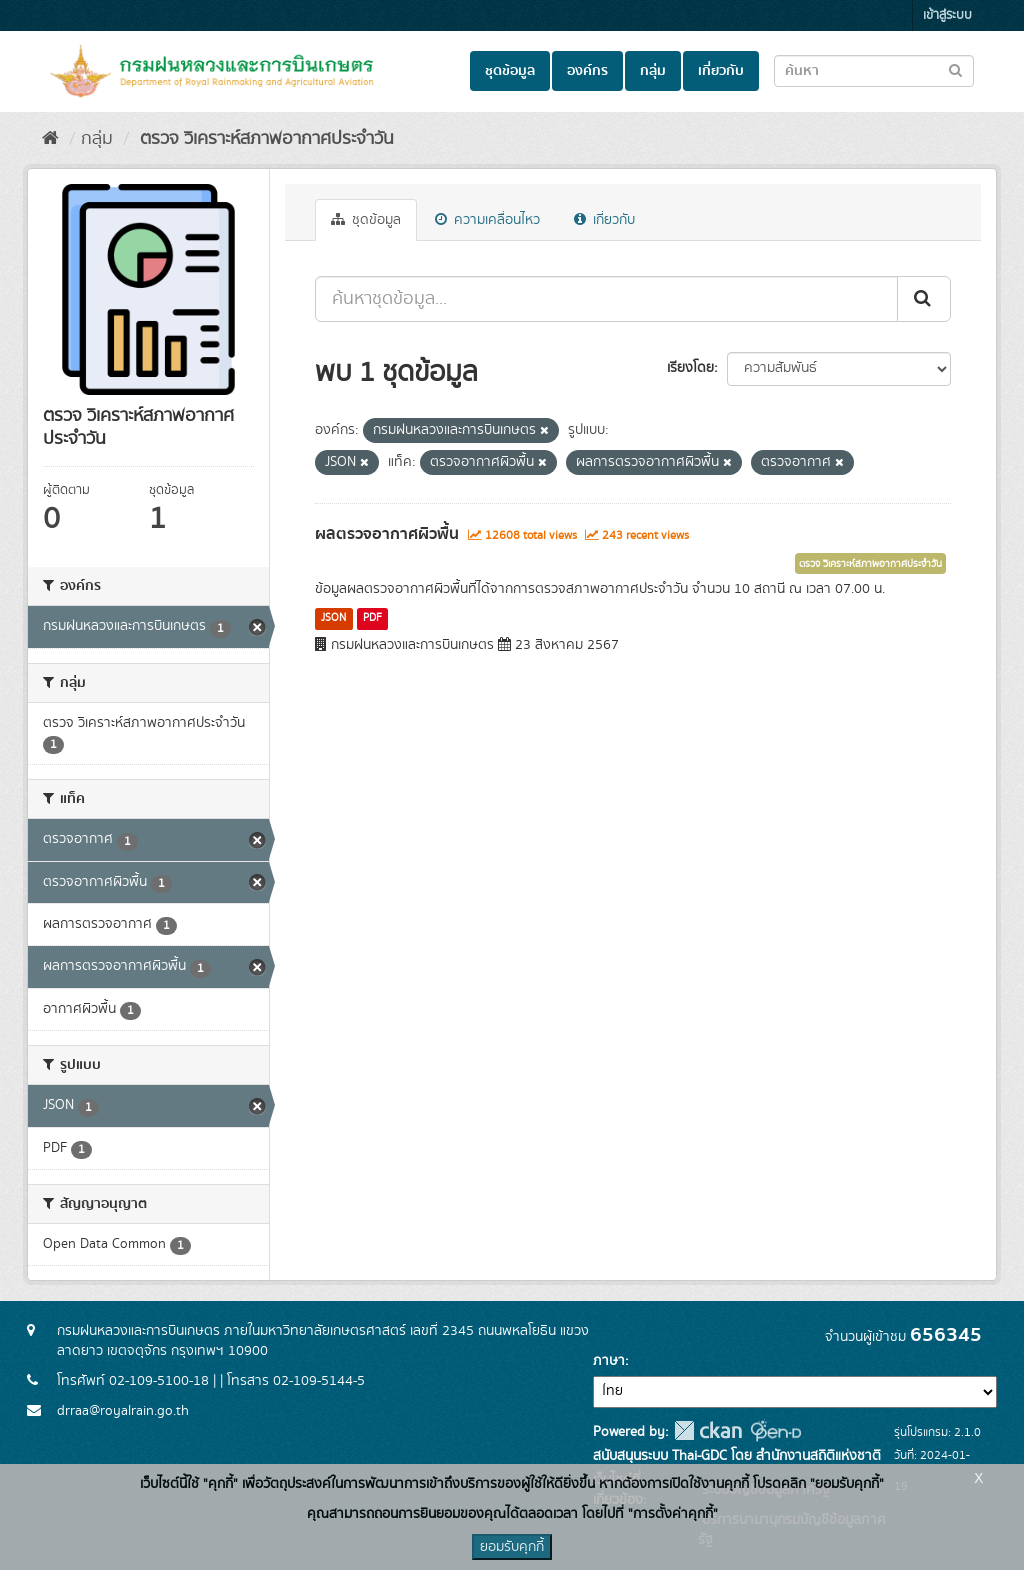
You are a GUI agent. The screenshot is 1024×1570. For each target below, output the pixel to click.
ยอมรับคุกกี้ (512, 1547)
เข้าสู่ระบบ (947, 15)
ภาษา (609, 1361)
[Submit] (924, 299)
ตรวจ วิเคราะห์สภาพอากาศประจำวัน (264, 139)
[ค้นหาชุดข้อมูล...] (606, 299)
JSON (333, 618)
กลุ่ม (653, 71)
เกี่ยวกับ (721, 71)
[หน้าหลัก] (50, 139)
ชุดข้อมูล (510, 71)
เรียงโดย (690, 368)
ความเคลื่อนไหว (487, 220)
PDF (372, 618)
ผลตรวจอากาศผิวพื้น (387, 534)
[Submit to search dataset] (955, 69)
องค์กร (587, 71)
